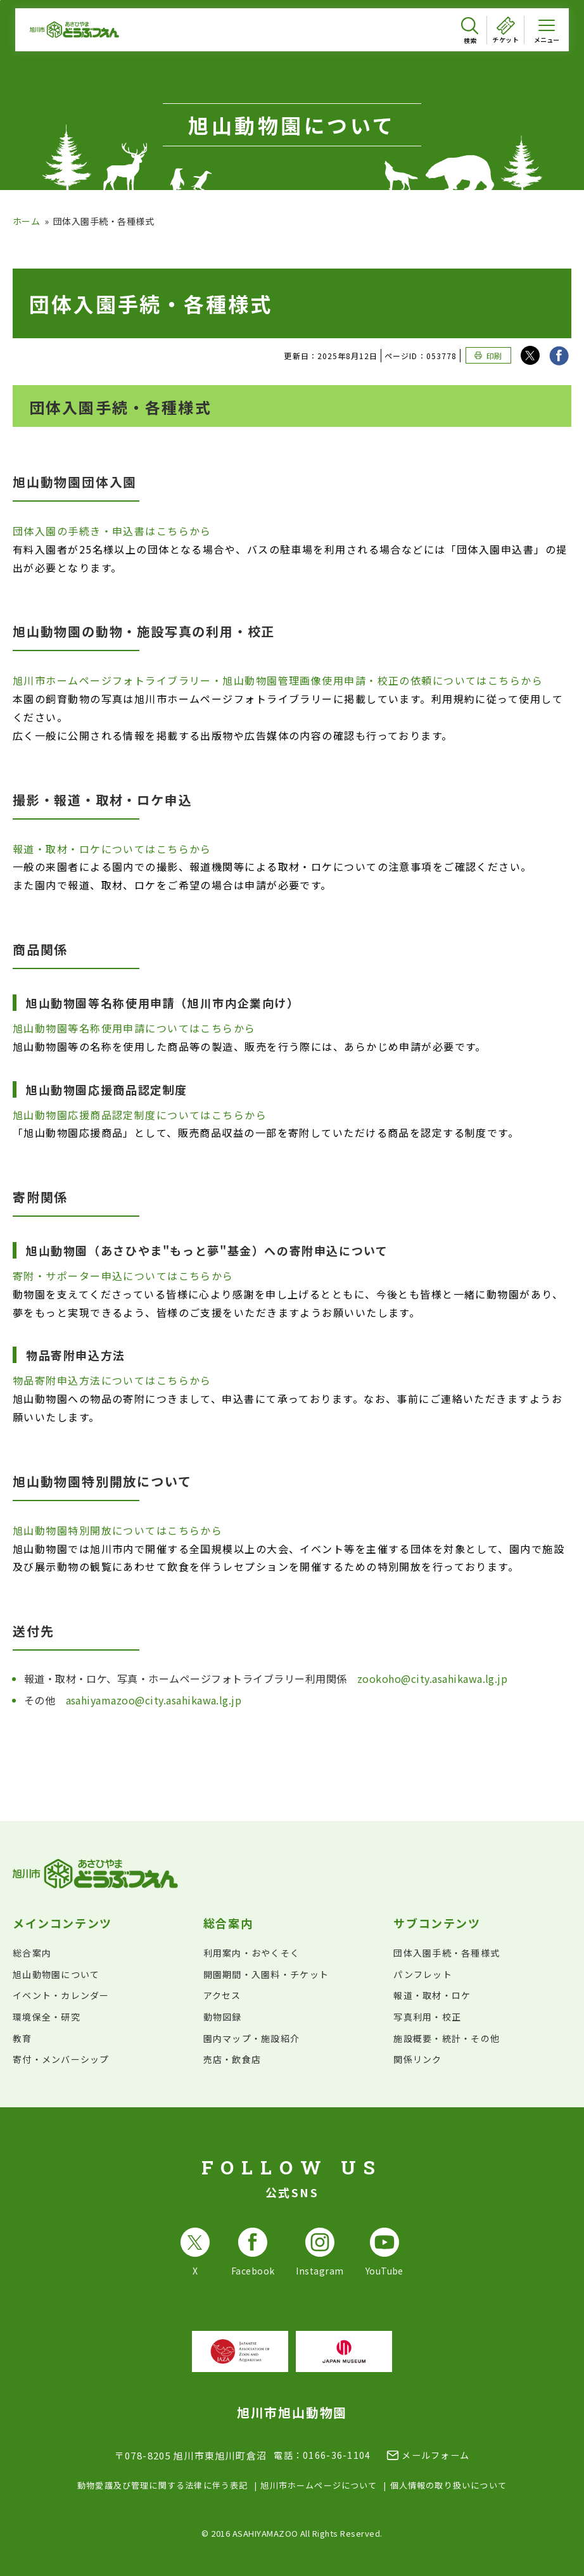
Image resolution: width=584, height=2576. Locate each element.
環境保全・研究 (46, 2016)
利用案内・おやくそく (251, 1952)
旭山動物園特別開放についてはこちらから (117, 1530)
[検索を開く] (469, 30)
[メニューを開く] (546, 29)
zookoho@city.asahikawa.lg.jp (432, 1678)
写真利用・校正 (427, 2016)
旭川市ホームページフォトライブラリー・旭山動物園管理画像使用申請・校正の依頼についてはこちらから (278, 680)
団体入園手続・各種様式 (446, 1952)
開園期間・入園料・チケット (266, 1974)
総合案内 (32, 1952)
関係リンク (417, 2059)
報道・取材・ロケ (432, 1995)
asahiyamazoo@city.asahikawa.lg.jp (154, 1700)
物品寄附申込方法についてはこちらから (112, 1380)
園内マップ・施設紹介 (251, 2038)
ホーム (26, 221)
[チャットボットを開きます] (543, 2535)
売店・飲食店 (232, 2059)
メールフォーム (435, 2455)
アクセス (222, 1995)
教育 (22, 2038)
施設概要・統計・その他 (446, 2038)
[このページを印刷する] (488, 355)
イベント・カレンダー (61, 1995)
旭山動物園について (56, 1974)
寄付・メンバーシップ (61, 2059)
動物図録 (222, 2016)
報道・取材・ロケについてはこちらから (112, 848)
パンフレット (422, 1974)
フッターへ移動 (0, 0)
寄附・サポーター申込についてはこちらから (123, 1275)
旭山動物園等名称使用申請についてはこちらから (134, 1028)
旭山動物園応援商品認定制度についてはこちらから (140, 1114)
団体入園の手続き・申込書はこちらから (112, 530)
